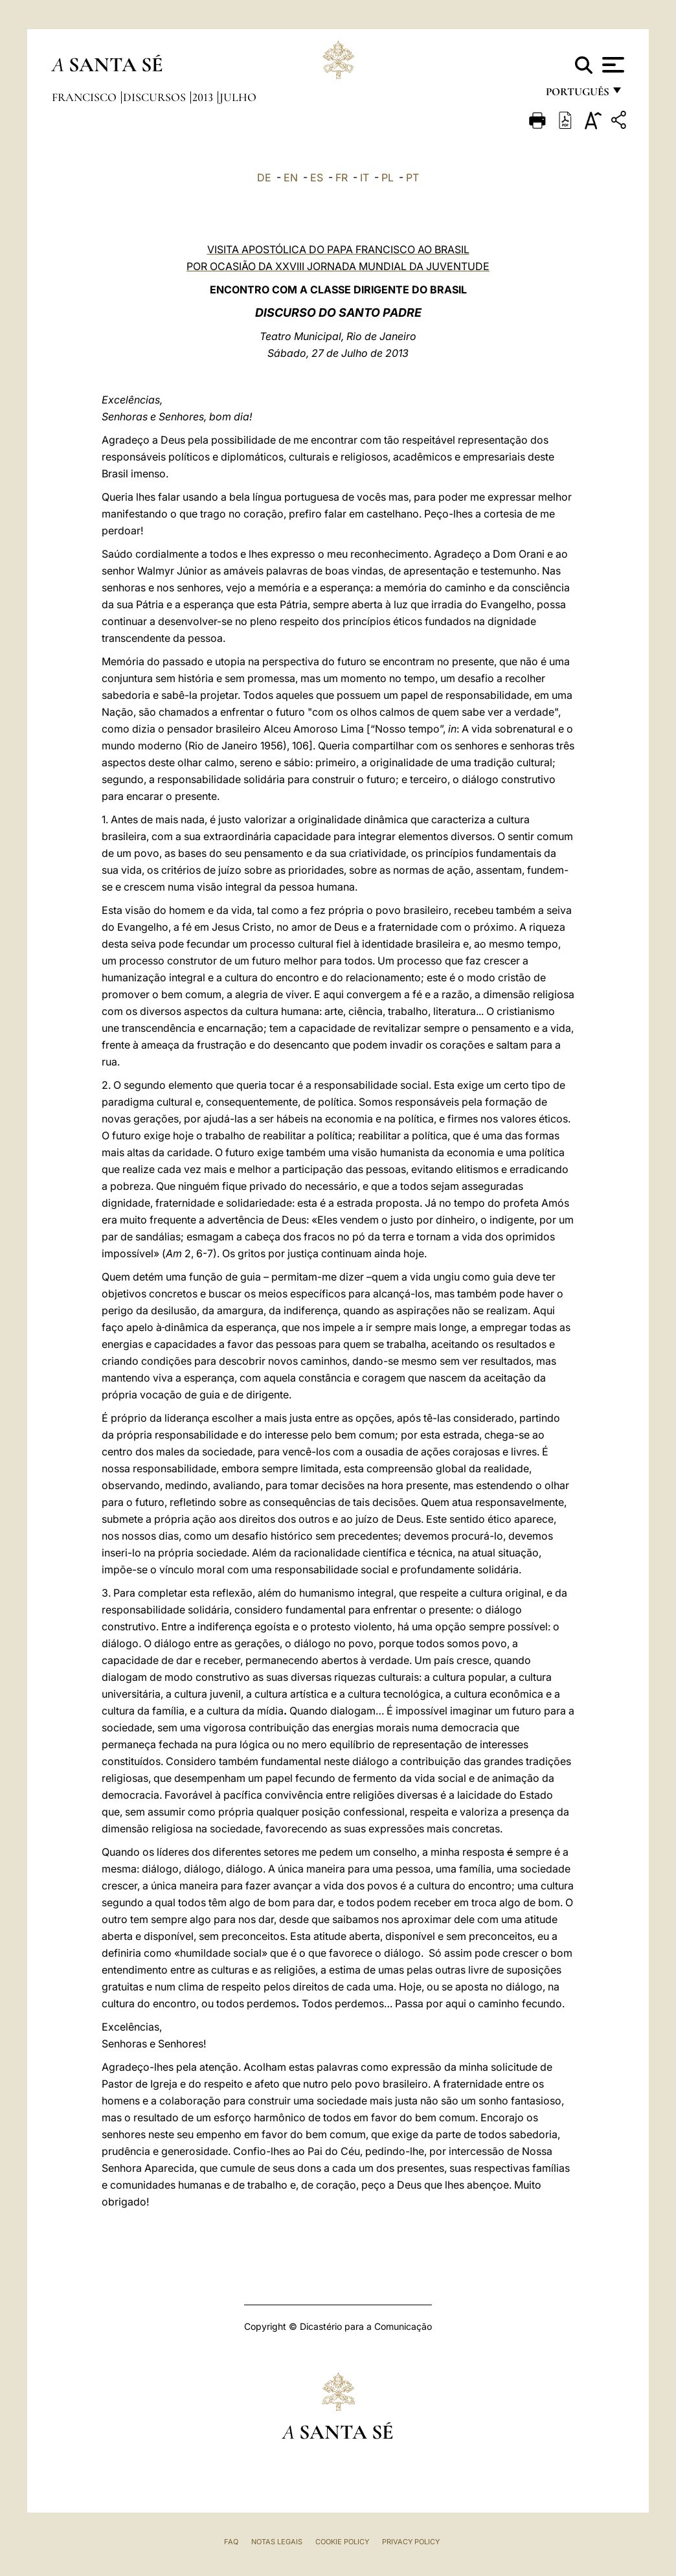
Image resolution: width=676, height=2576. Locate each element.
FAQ (231, 2541)
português (577, 95)
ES (316, 177)
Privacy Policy (411, 2541)
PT (412, 177)
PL (387, 177)
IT (364, 177)
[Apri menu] (611, 65)
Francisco (85, 97)
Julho (238, 97)
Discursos (155, 97)
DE (264, 177)
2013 (204, 97)
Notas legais (276, 2541)
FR (341, 177)
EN (291, 177)
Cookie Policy (342, 2541)
